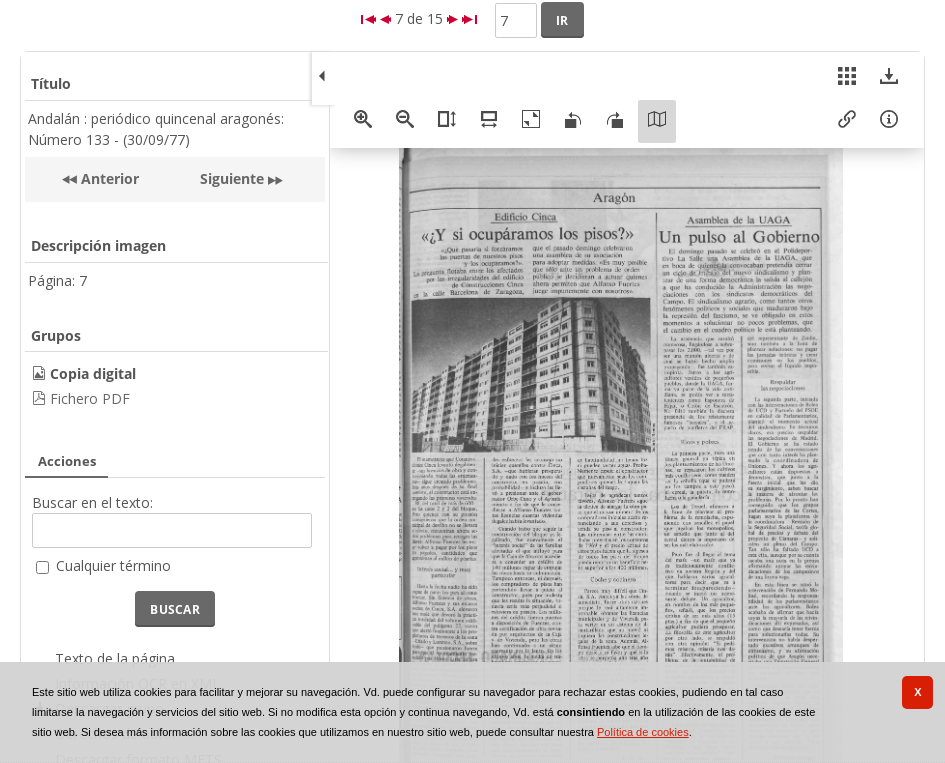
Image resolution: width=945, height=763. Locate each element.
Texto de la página (115, 658)
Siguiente (232, 178)
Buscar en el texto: (92, 502)
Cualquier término (113, 565)
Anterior (108, 178)
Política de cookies (643, 732)
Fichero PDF (90, 398)
